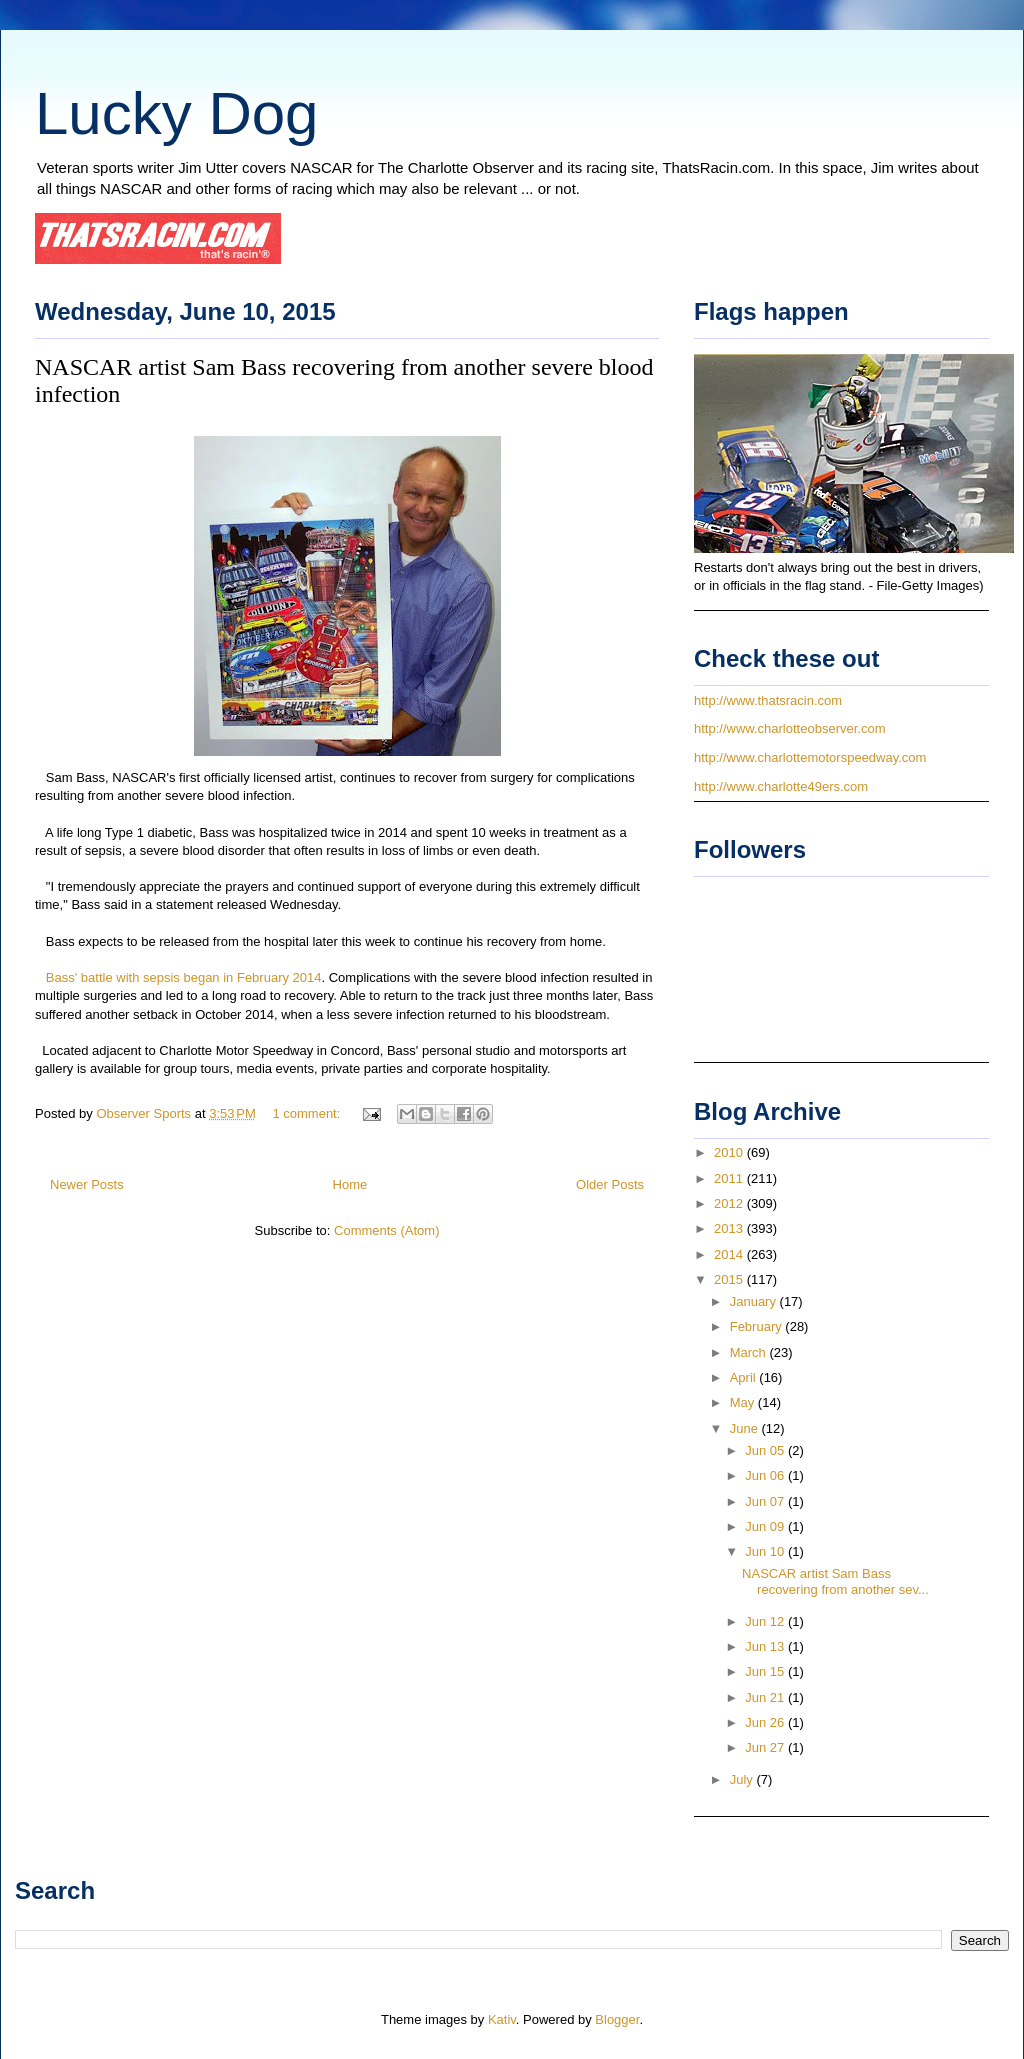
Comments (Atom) (386, 1230)
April (745, 1377)
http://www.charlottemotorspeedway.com (810, 757)
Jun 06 (766, 1475)
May (744, 1402)
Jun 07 (766, 1501)
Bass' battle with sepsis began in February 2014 (181, 977)
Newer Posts (87, 1184)
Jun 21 (766, 1697)
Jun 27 (766, 1747)
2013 (730, 1228)
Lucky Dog (176, 113)
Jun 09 (766, 1526)
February (758, 1326)
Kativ (502, 2019)
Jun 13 (766, 1646)
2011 (730, 1178)
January (755, 1301)
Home (350, 1184)
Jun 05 (766, 1450)
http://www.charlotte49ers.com (781, 786)
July (743, 1779)
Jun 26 (766, 1722)
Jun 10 (766, 1551)
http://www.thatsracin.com (768, 700)
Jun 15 (766, 1671)
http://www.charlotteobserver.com (789, 728)
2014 (730, 1254)
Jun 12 (766, 1621)
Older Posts (610, 1184)
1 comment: (308, 1113)
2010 (730, 1152)
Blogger (617, 2019)
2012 (730, 1203)
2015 (730, 1279)
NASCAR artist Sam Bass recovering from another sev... (835, 1581)
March (750, 1352)
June (746, 1428)
